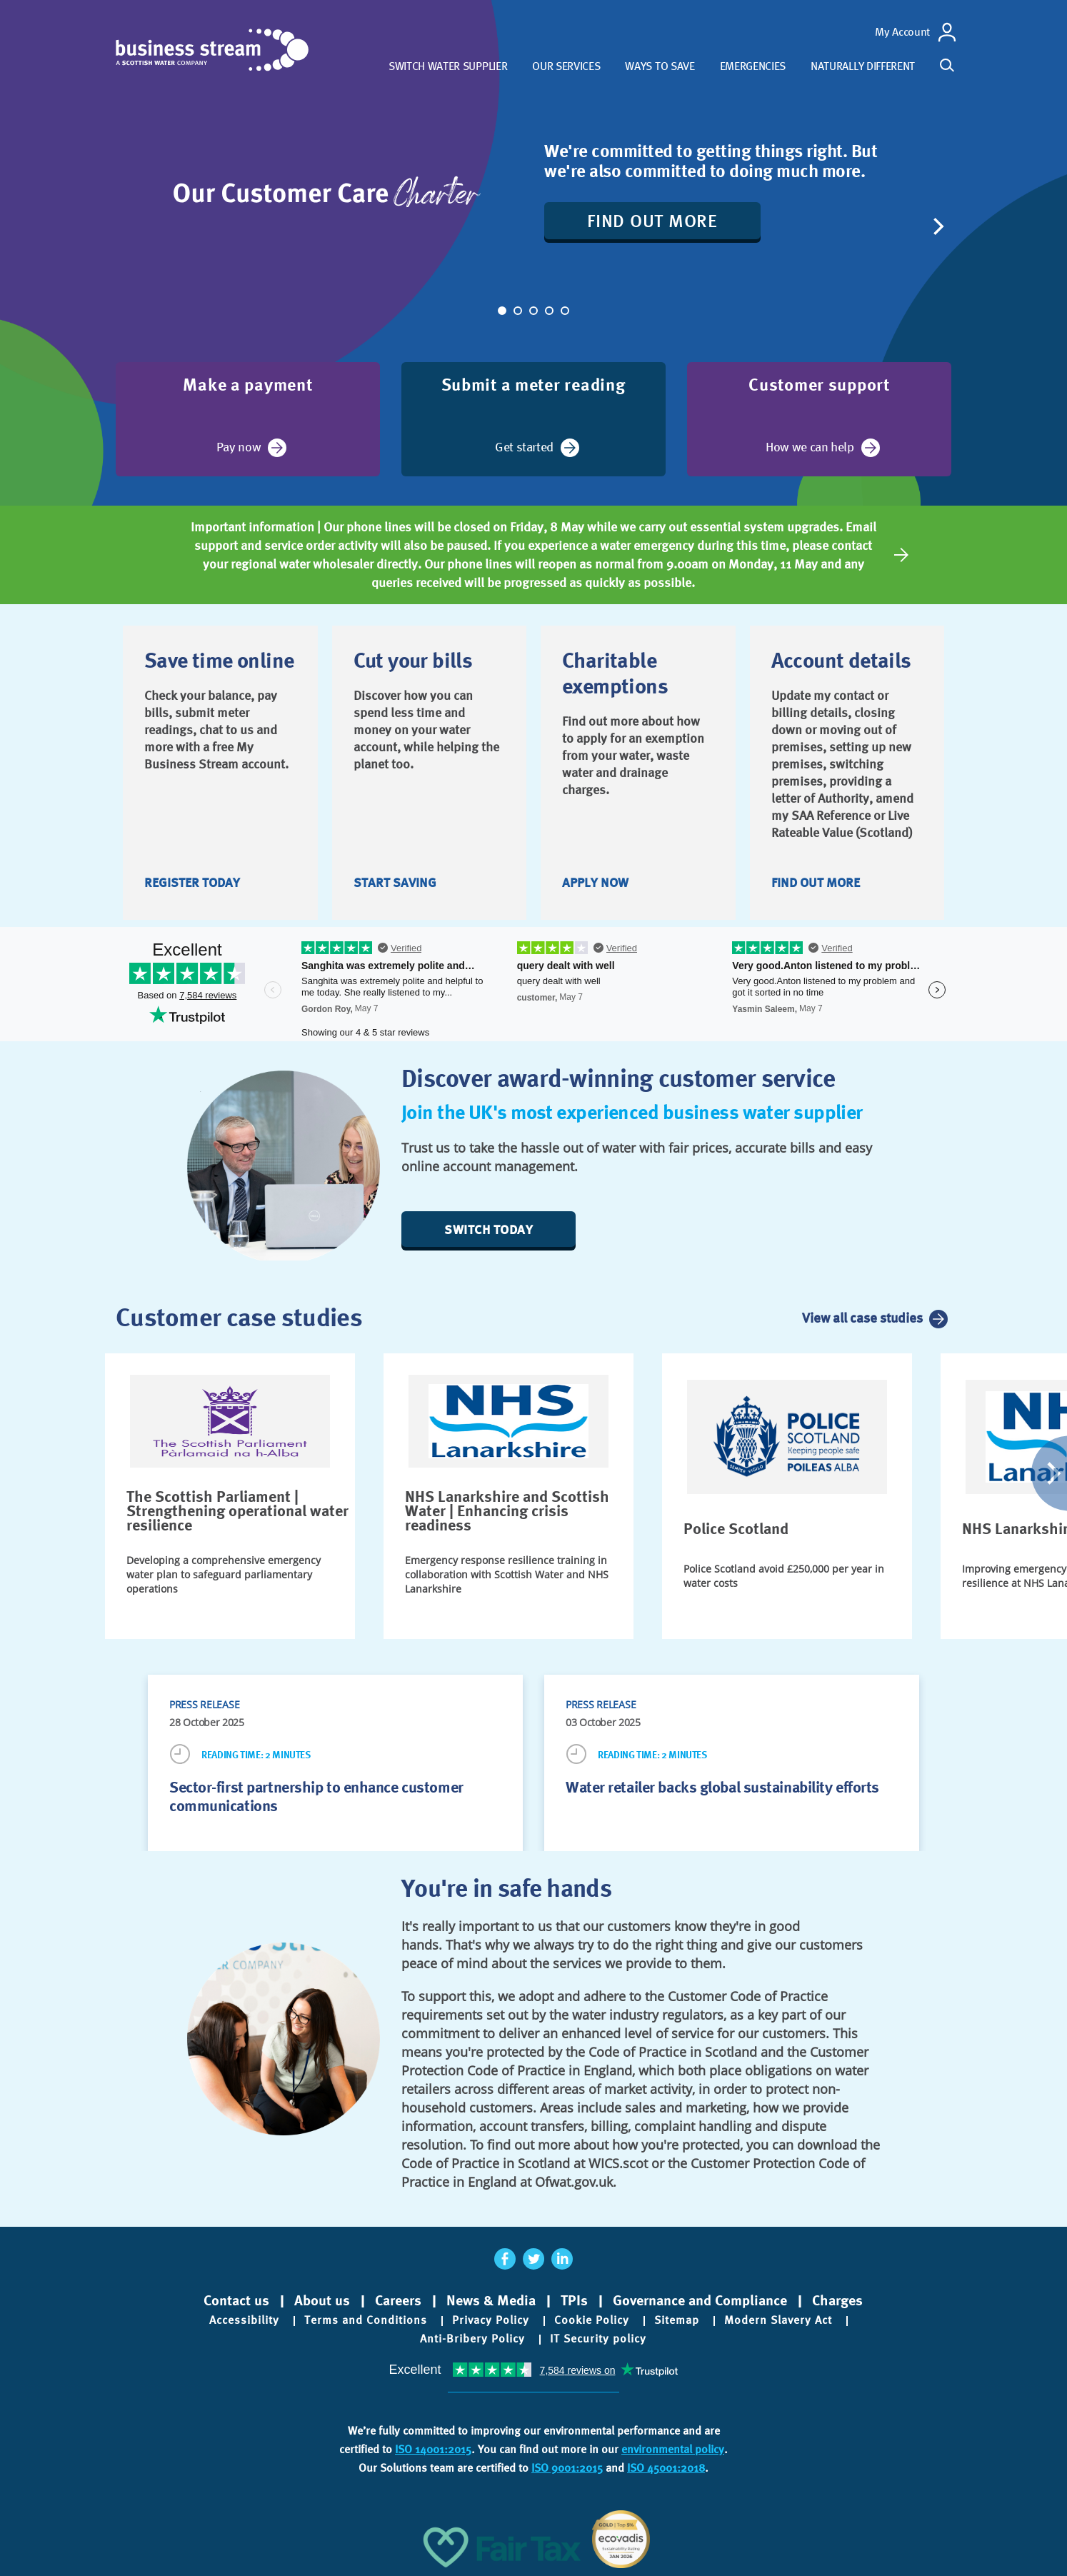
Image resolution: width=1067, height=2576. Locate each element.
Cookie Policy (591, 2320)
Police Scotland (735, 1528)
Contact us (236, 2300)
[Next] (937, 226)
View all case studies (862, 1317)
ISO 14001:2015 (433, 2449)
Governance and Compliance (700, 2300)
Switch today (488, 1229)
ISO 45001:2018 (666, 2468)
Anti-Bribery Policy (472, 2339)
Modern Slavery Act (778, 2320)
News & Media (491, 2300)
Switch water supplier (448, 66)
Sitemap (676, 2320)
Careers (398, 2300)
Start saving (395, 882)
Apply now (595, 882)
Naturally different (863, 66)
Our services (566, 66)
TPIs (574, 2300)
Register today (192, 882)
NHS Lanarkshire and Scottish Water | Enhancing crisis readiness (507, 1510)
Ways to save (659, 66)
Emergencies (753, 66)
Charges (837, 2300)
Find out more (652, 220)
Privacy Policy (490, 2320)
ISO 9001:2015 (567, 2468)
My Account (902, 32)
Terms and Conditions (365, 2320)
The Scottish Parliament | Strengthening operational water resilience (237, 1510)
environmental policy (672, 2449)
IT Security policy (598, 2339)
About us (322, 2300)
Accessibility (244, 2320)
